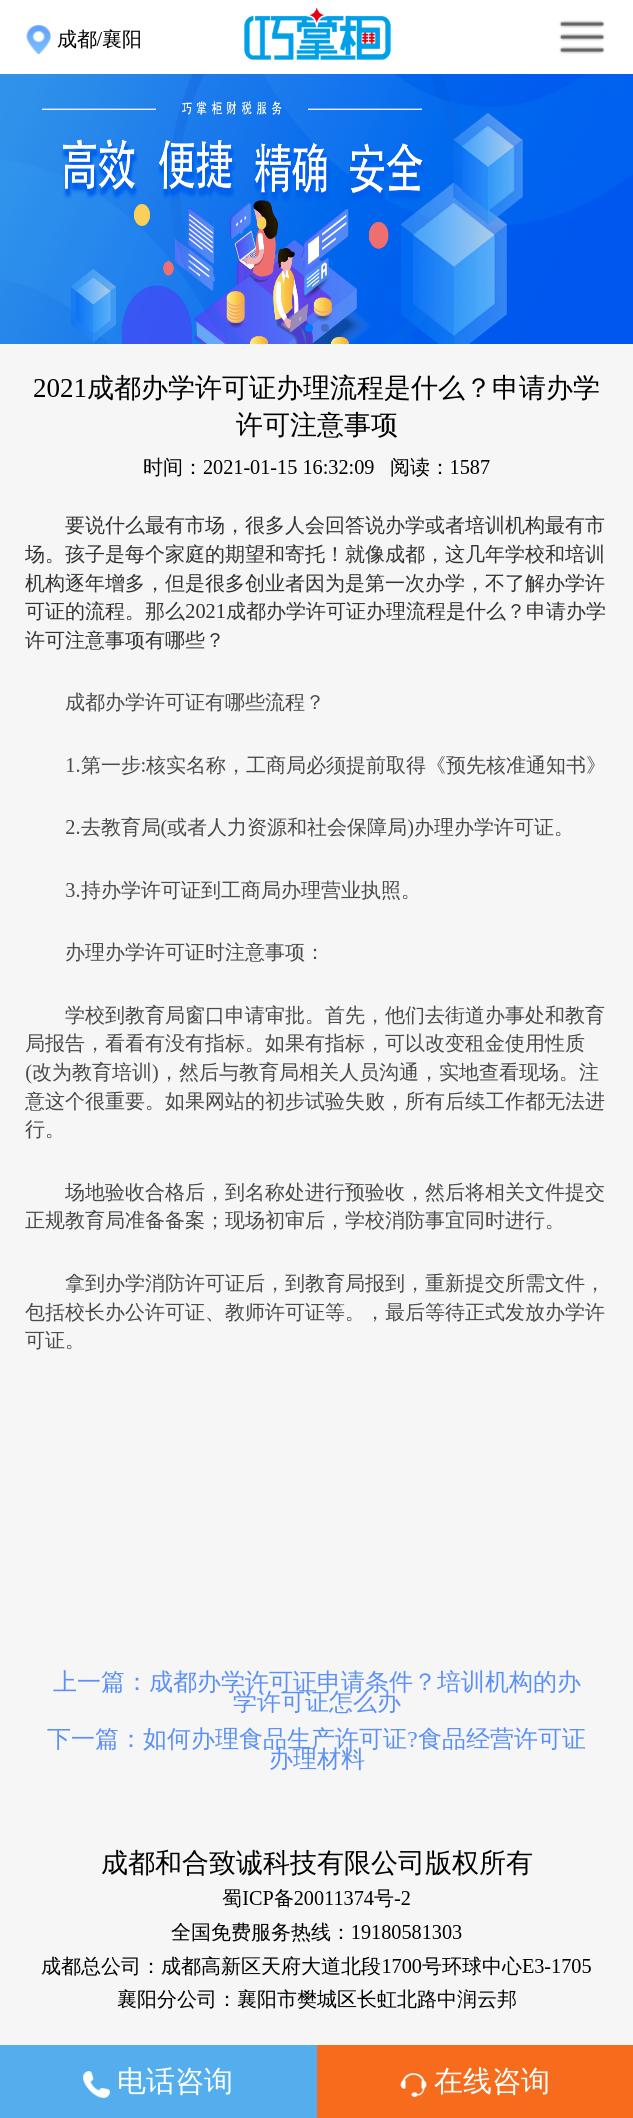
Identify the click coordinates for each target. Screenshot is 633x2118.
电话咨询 (158, 2081)
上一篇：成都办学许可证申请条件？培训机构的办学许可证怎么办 (317, 1692)
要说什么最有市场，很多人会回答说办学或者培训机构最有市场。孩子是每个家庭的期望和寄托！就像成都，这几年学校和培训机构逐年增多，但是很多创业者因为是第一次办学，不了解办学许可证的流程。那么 (315, 582)
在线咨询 (475, 2081)
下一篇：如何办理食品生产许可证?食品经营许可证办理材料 (316, 1749)
